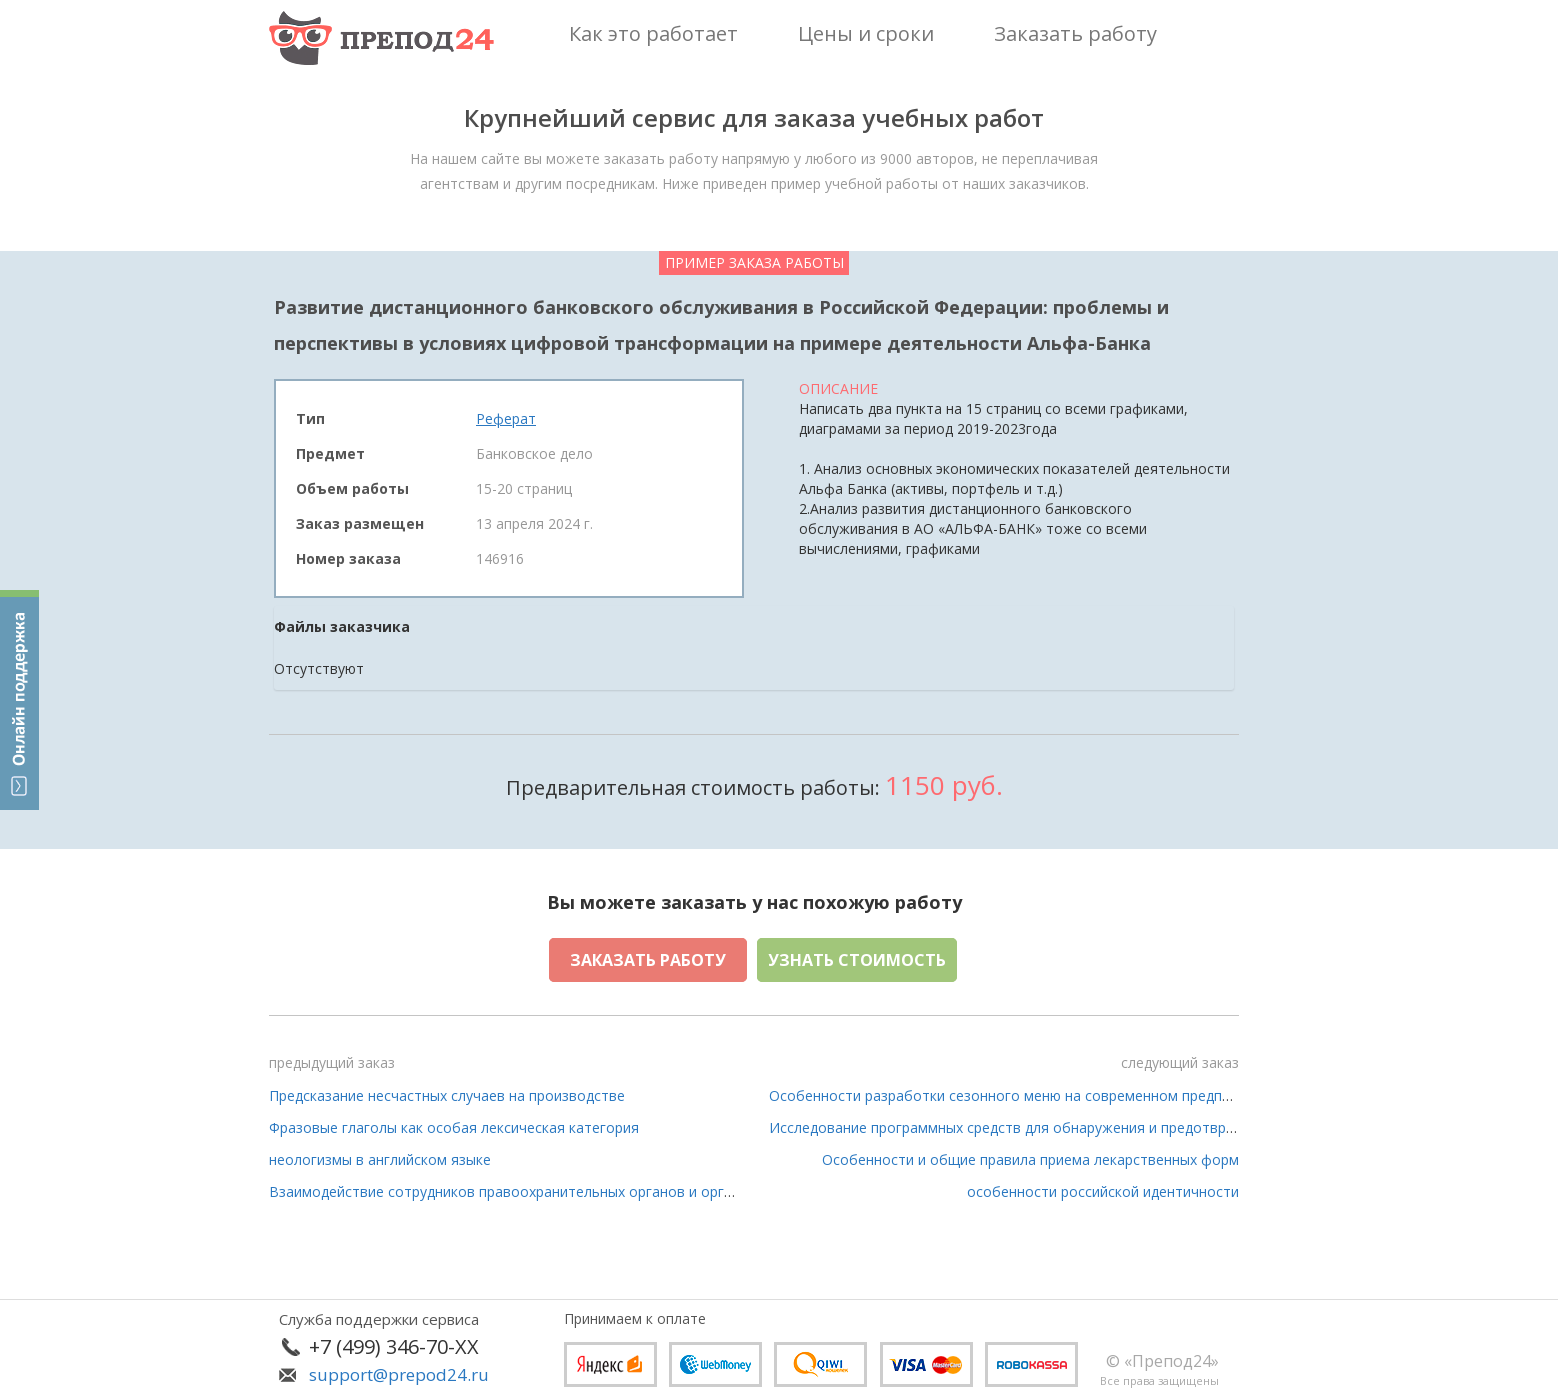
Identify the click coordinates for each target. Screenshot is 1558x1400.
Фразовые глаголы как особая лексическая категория (454, 1127)
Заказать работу (648, 960)
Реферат (506, 418)
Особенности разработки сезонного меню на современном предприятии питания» (1053, 1095)
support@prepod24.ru (399, 1374)
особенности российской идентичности (1103, 1191)
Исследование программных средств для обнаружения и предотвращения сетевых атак (1071, 1127)
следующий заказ (1180, 1062)
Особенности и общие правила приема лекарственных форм (1030, 1159)
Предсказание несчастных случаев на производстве (447, 1095)
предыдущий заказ (332, 1062)
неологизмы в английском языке (380, 1159)
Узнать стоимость (857, 960)
